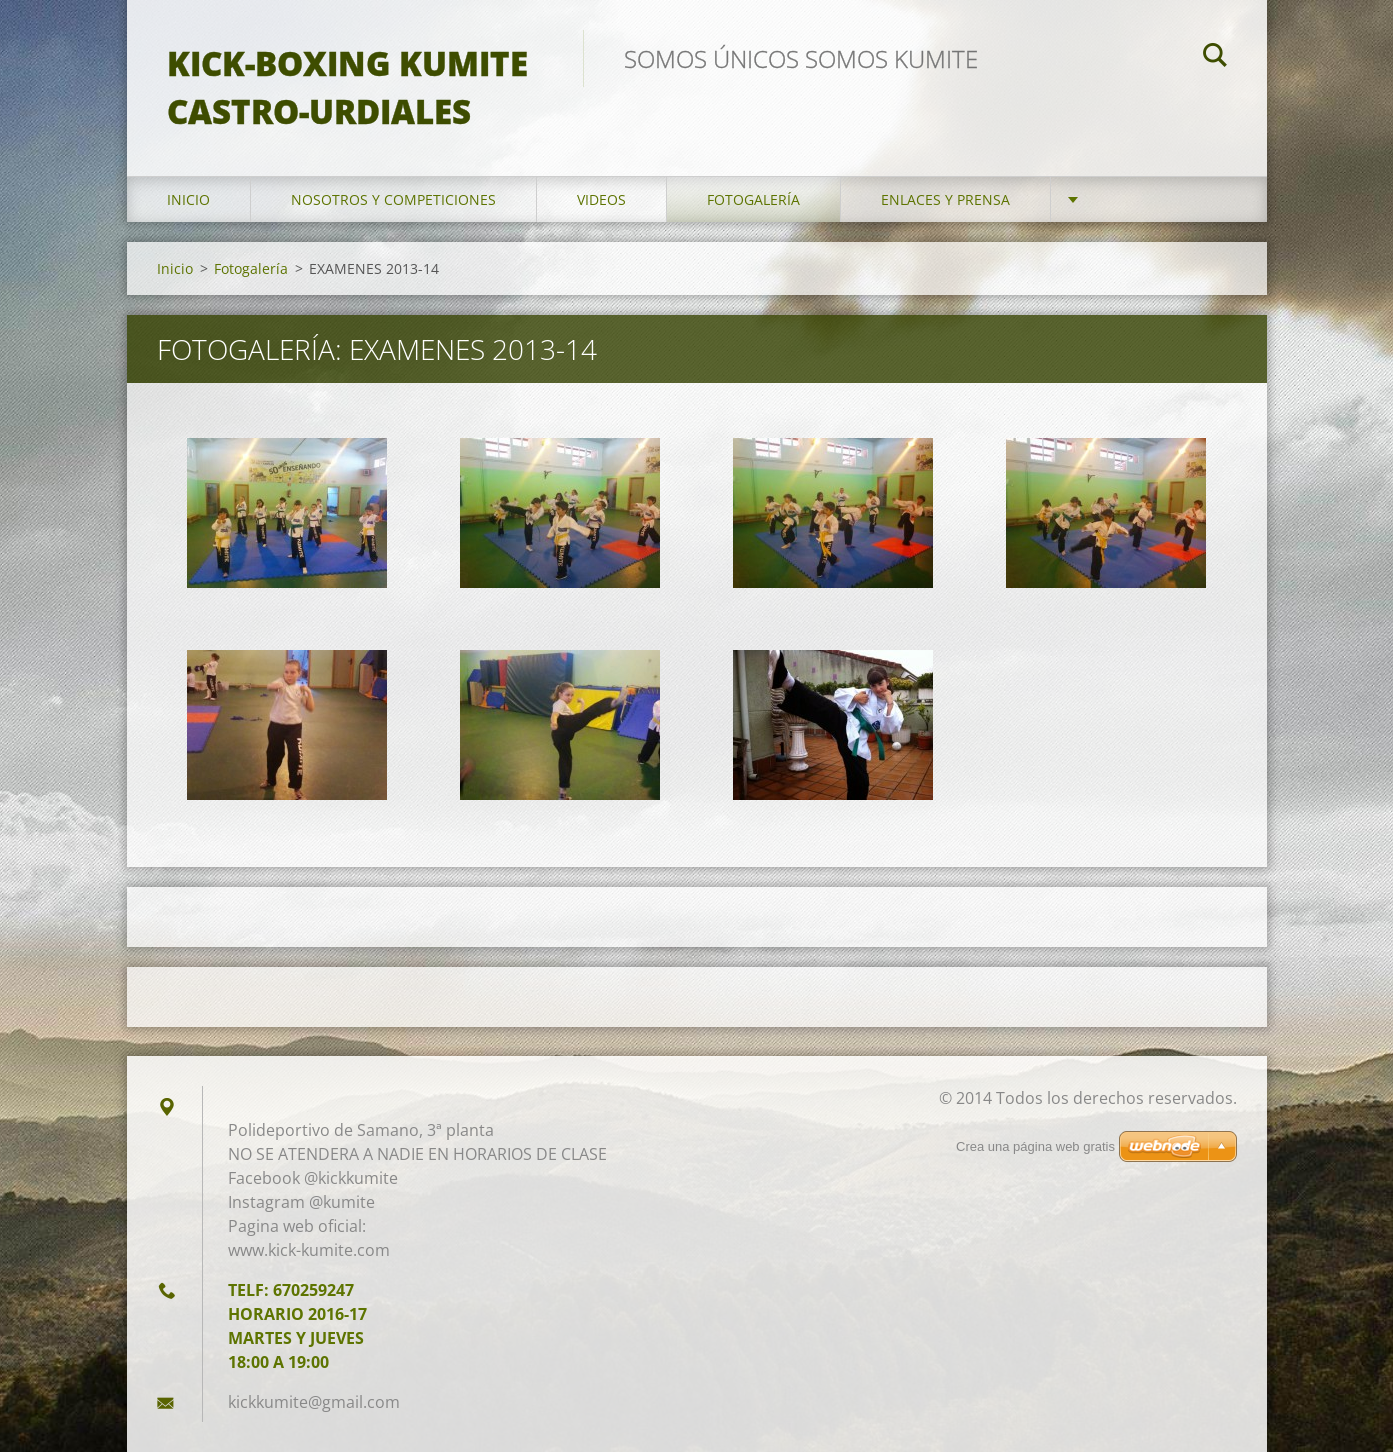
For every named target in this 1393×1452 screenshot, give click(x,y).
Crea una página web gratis (1035, 1146)
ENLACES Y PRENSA (945, 199)
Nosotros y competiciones (393, 199)
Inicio (188, 199)
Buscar (1215, 58)
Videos (601, 199)
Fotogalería (753, 199)
